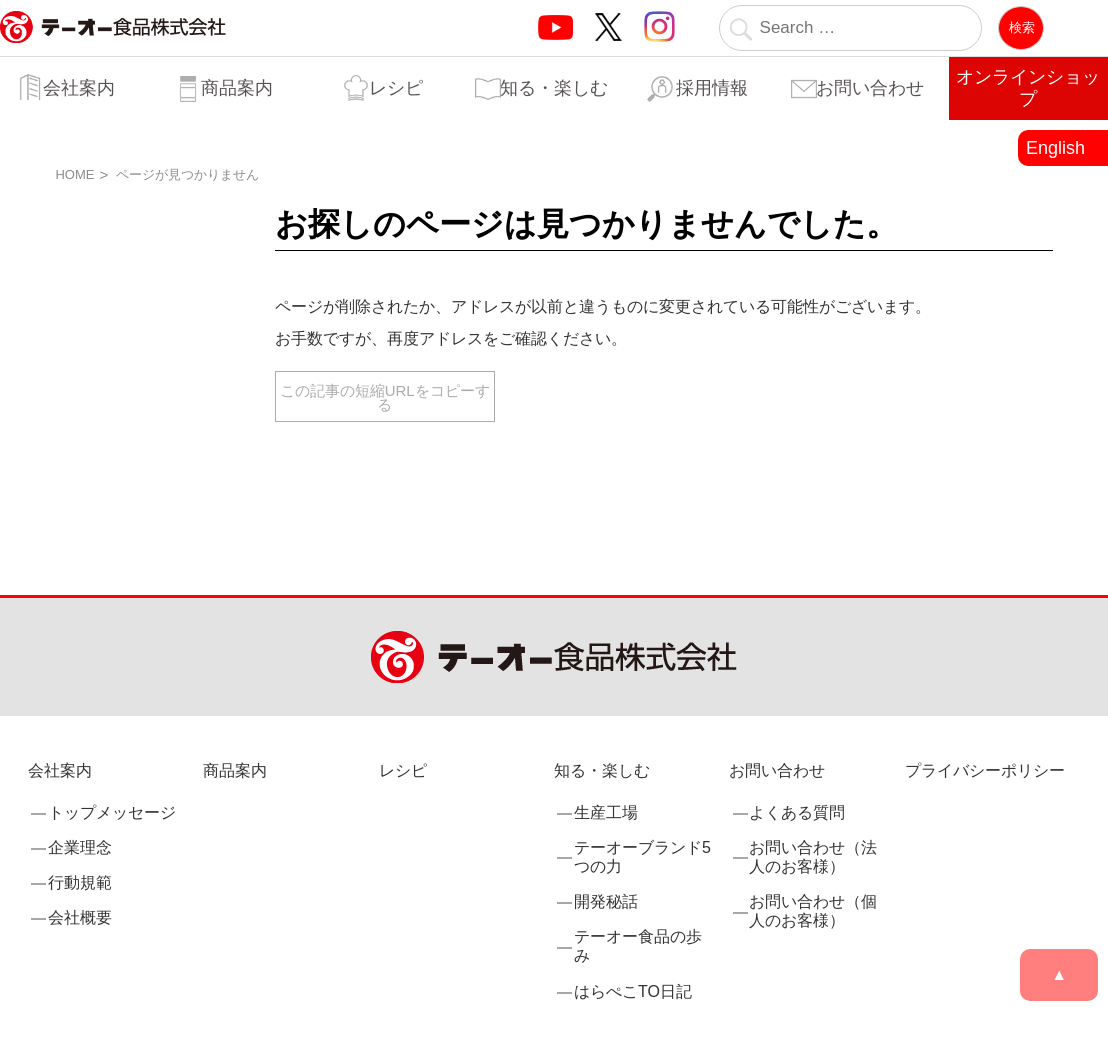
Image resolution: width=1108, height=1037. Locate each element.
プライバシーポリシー (985, 770)
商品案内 (237, 88)
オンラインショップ (1028, 88)
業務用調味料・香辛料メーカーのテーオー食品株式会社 (113, 48)
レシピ (396, 88)
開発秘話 (606, 901)
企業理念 (80, 847)
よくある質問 (797, 812)
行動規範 (80, 882)
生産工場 (606, 812)
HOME (74, 174)
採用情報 (712, 88)
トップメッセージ (112, 812)
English (1055, 148)
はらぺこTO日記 (633, 991)
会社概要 (80, 917)
